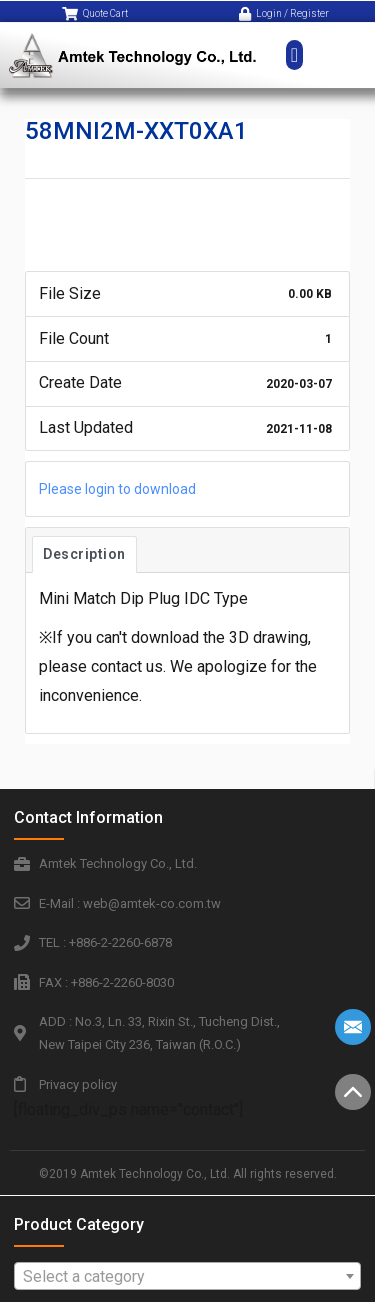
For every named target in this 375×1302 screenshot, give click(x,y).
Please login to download (117, 489)
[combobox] (188, 1276)
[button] (294, 45)
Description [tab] (84, 554)
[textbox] (188, 1277)
